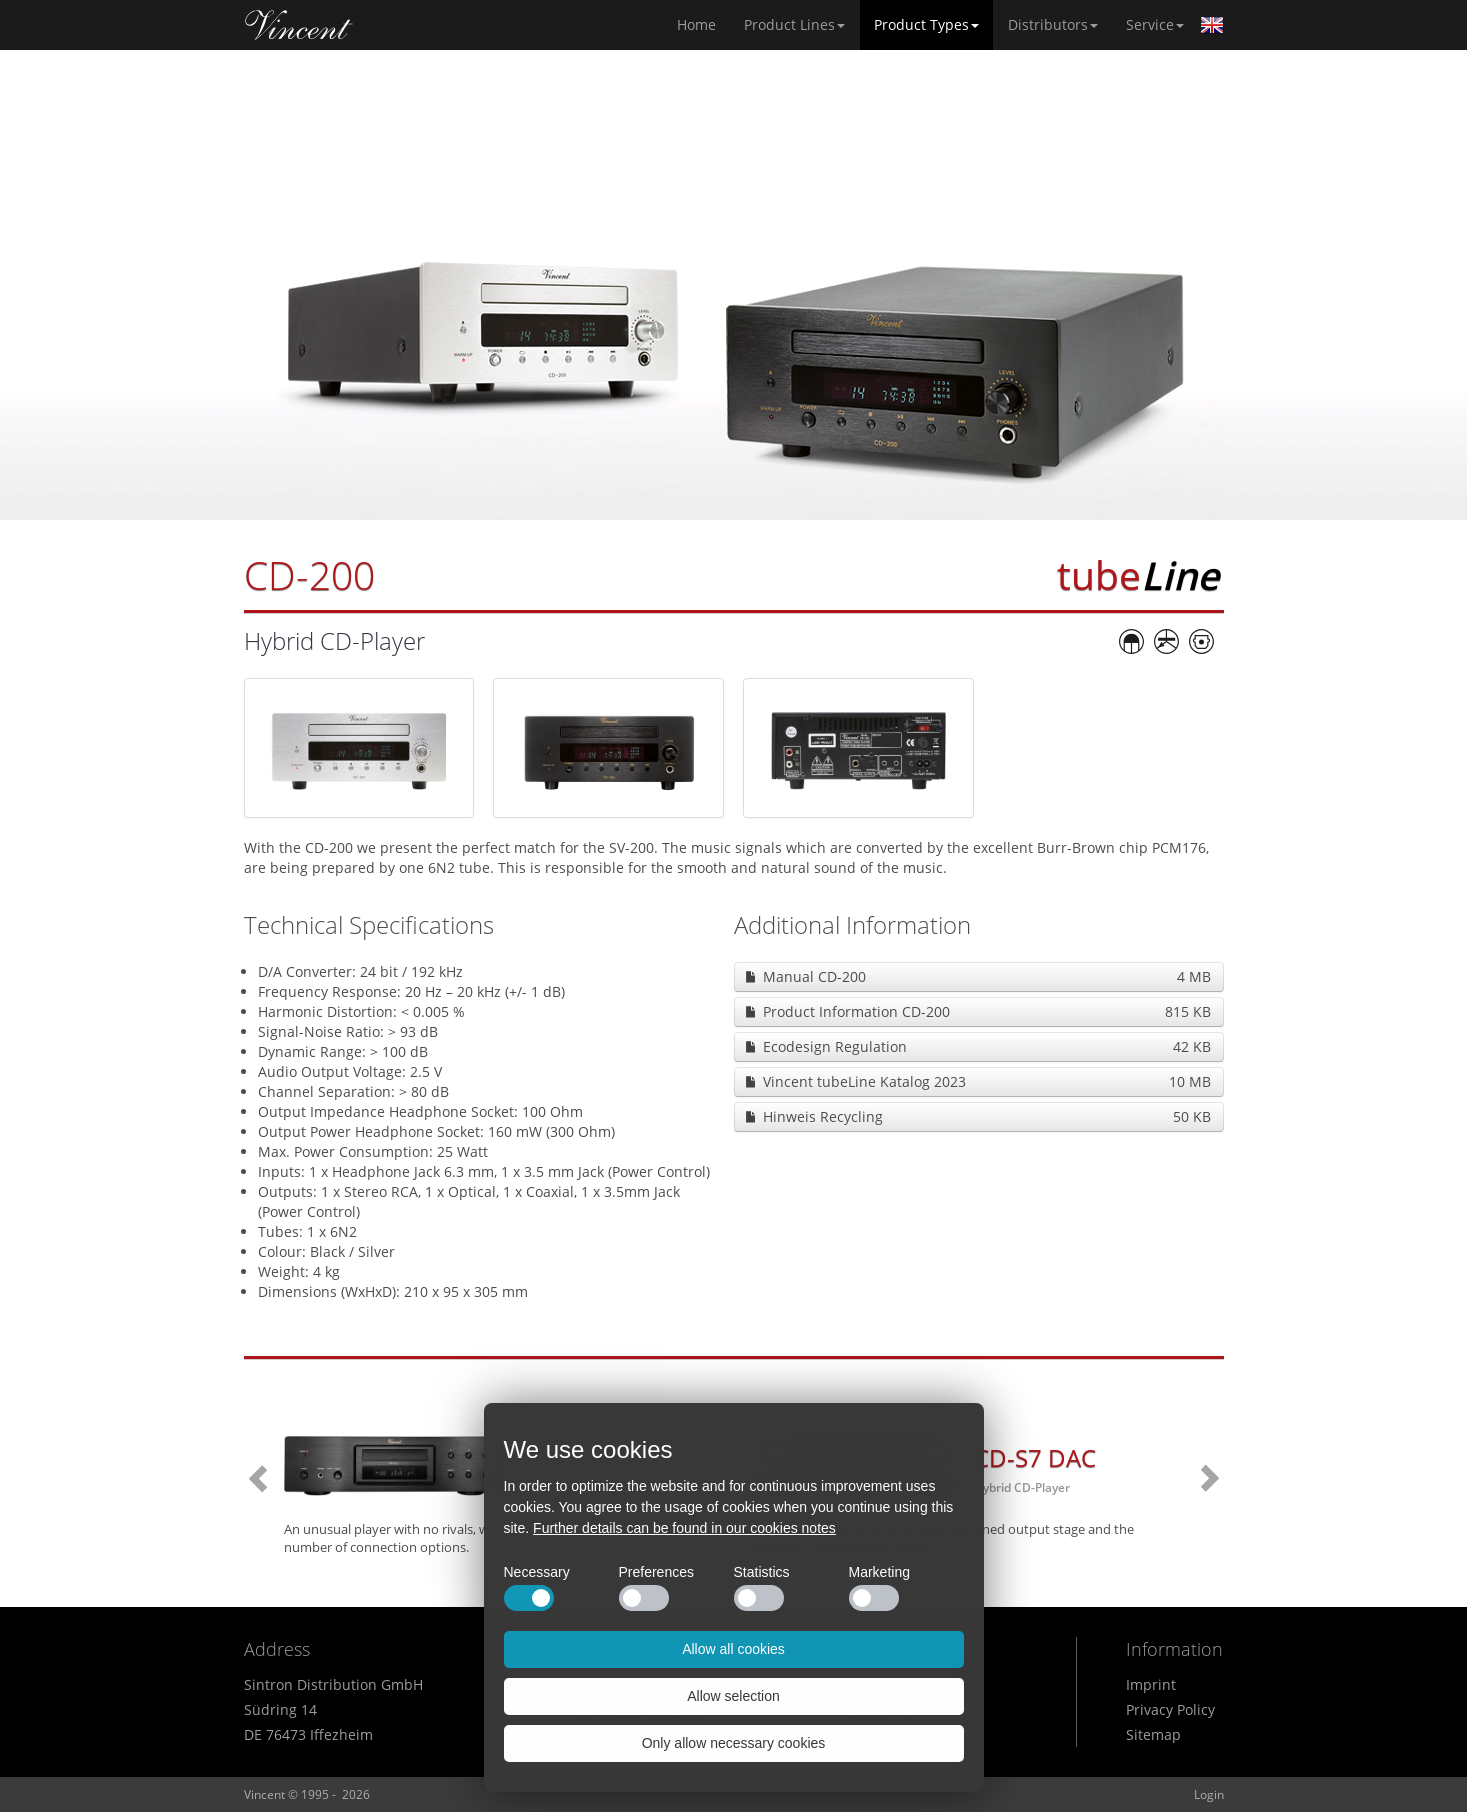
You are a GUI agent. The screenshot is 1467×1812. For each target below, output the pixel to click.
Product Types (926, 24)
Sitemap (1153, 1734)
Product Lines (794, 24)
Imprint (1151, 1684)
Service (1155, 24)
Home (299, 25)
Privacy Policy (1170, 1709)
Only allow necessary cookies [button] (734, 1743)
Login (1209, 1794)
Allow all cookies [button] (733, 1649)
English (1212, 25)
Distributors (1053, 24)
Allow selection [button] (733, 1696)
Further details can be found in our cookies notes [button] (684, 1528)
